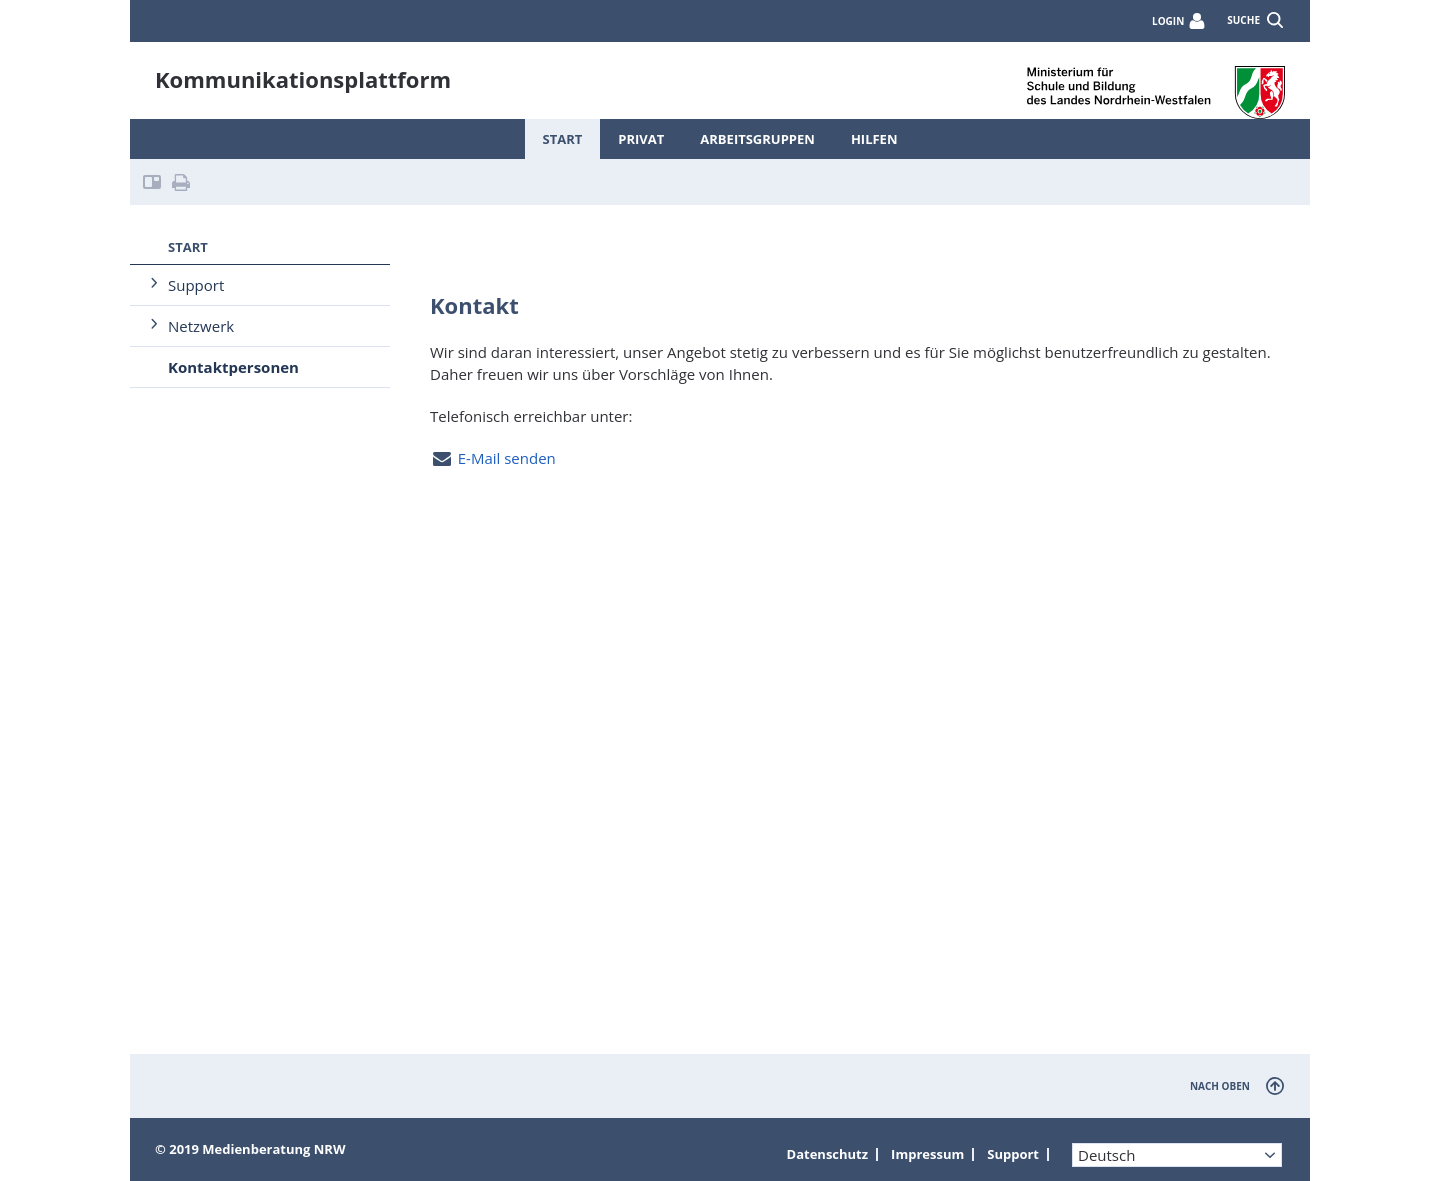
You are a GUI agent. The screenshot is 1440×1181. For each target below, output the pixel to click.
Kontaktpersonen (233, 367)
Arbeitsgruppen (757, 139)
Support (196, 285)
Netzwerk (201, 326)
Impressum (927, 1154)
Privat (641, 139)
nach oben (1220, 1086)
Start (563, 139)
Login (1168, 21)
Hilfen (874, 139)
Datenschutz (828, 1154)
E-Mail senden (507, 458)
